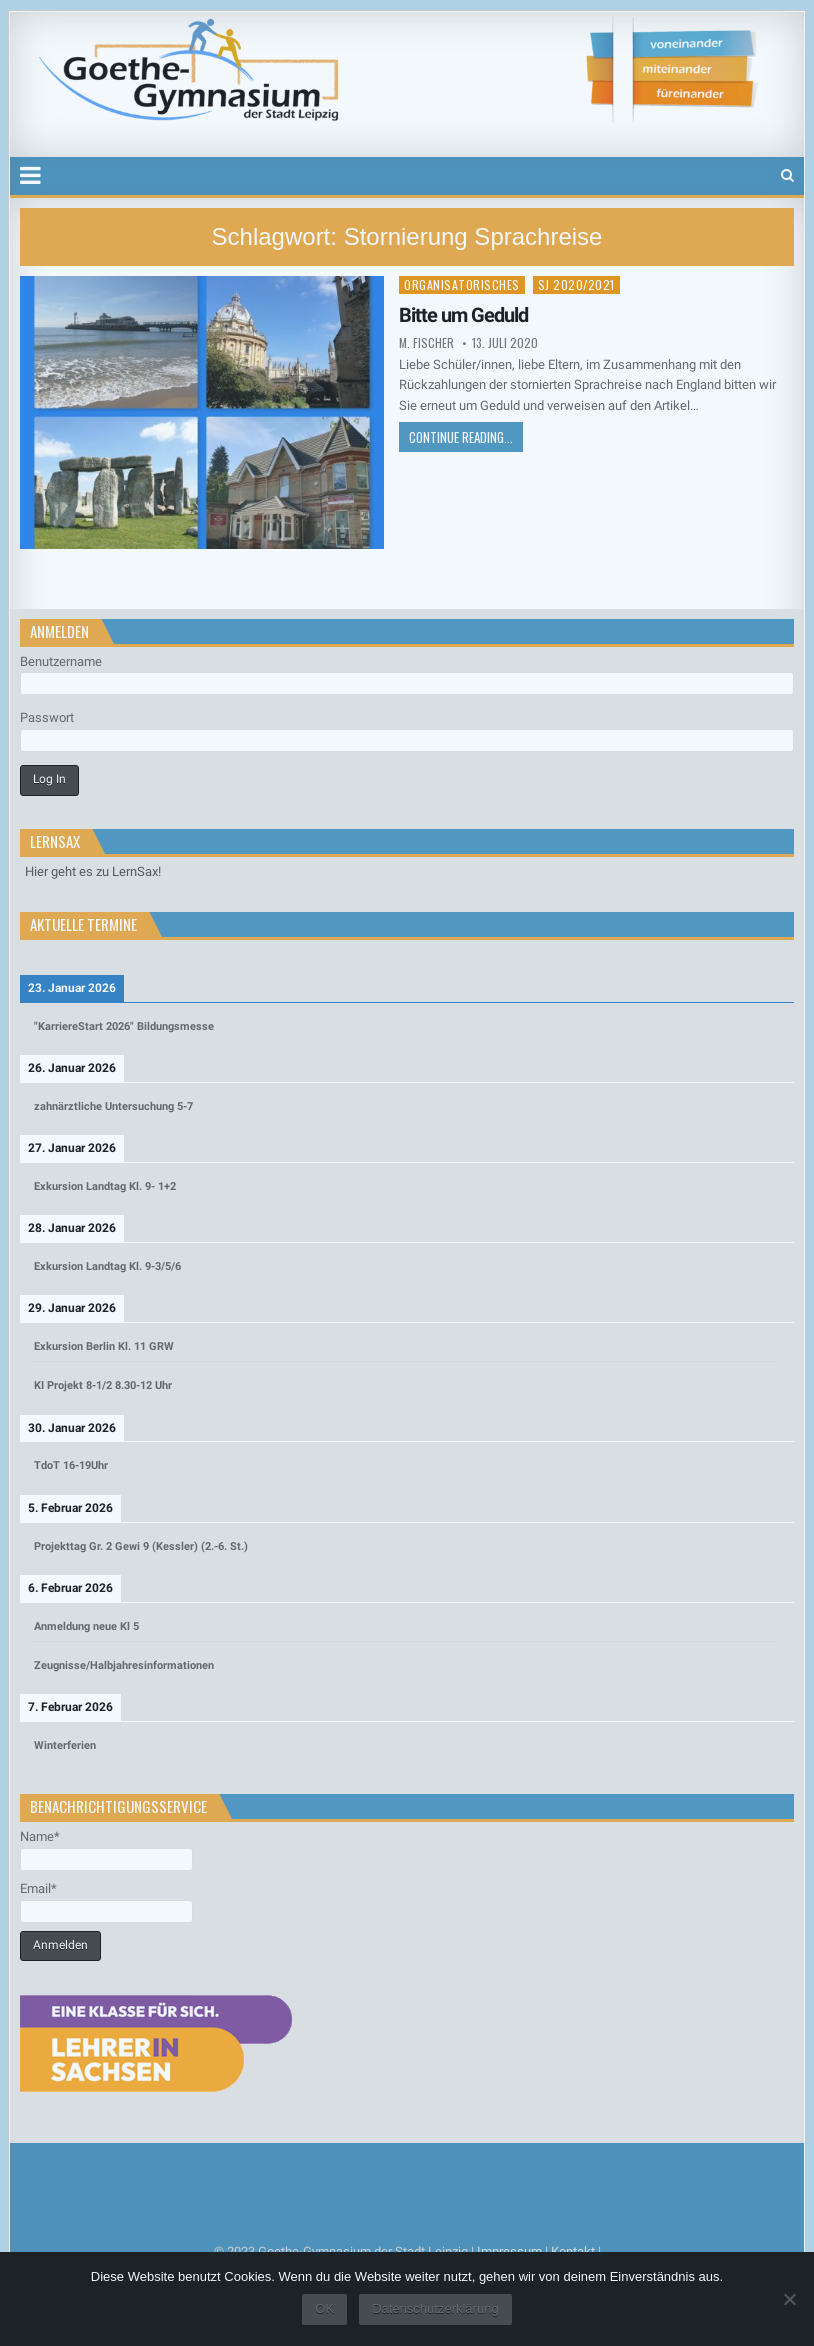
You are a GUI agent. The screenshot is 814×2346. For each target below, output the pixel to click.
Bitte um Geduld (463, 315)
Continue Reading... (461, 437)
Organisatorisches (462, 284)
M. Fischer (426, 343)
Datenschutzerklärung (435, 2308)
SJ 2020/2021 (576, 284)
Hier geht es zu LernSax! (93, 871)
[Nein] (789, 2299)
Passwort (47, 717)
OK (324, 2308)
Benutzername (61, 661)
